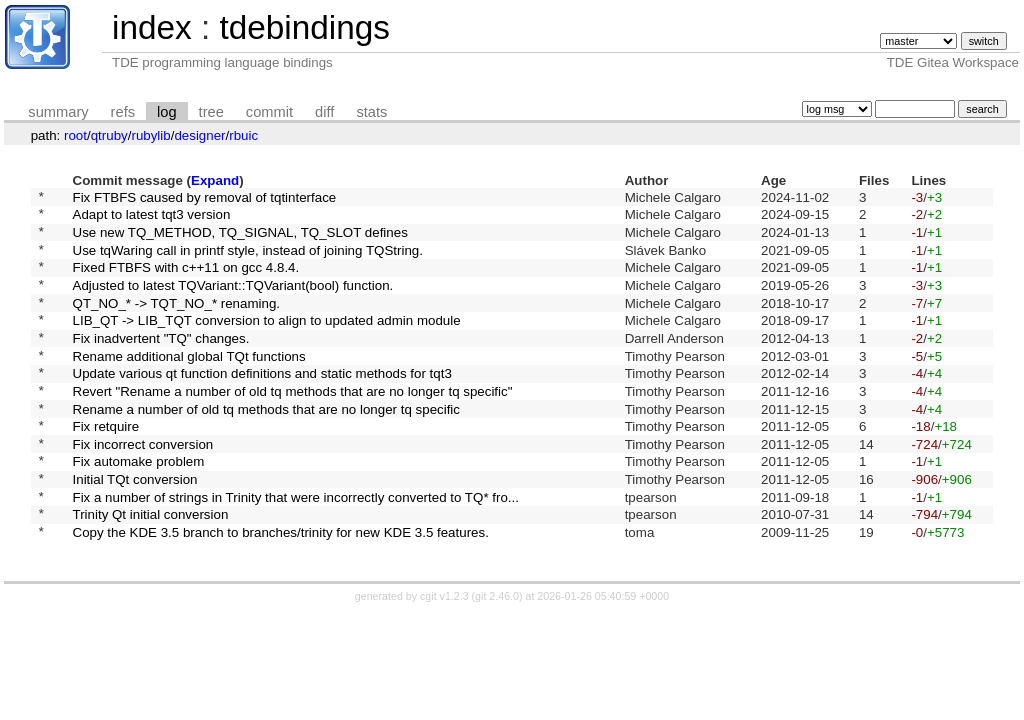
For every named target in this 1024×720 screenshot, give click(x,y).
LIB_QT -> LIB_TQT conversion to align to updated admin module (267, 343)
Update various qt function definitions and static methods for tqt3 (262, 405)
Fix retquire (106, 467)
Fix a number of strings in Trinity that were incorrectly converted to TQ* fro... (296, 549)
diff (324, 112)
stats (371, 112)
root (75, 135)
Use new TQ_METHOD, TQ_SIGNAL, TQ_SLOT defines (240, 239)
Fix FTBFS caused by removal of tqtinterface (205, 198)
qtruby (109, 135)
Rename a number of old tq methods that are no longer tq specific (266, 446)
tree (211, 112)
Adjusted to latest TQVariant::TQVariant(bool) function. (233, 301)
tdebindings (304, 27)
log (167, 112)
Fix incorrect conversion (143, 487)
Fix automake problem (139, 508)
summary (58, 112)
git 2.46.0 (497, 656)
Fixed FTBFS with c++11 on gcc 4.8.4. (186, 281)
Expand (215, 180)
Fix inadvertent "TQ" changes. (161, 363)
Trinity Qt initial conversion (151, 570)
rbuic (243, 135)
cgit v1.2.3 (444, 656)
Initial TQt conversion (135, 529)
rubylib (150, 135)
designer (199, 135)
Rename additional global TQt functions (189, 384)
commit (269, 112)
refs (123, 112)
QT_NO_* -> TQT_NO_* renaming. (177, 322)
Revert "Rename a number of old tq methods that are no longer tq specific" (293, 425)
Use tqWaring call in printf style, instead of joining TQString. (248, 260)
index (152, 27)
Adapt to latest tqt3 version (152, 219)
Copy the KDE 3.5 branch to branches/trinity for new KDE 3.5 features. (281, 591)
